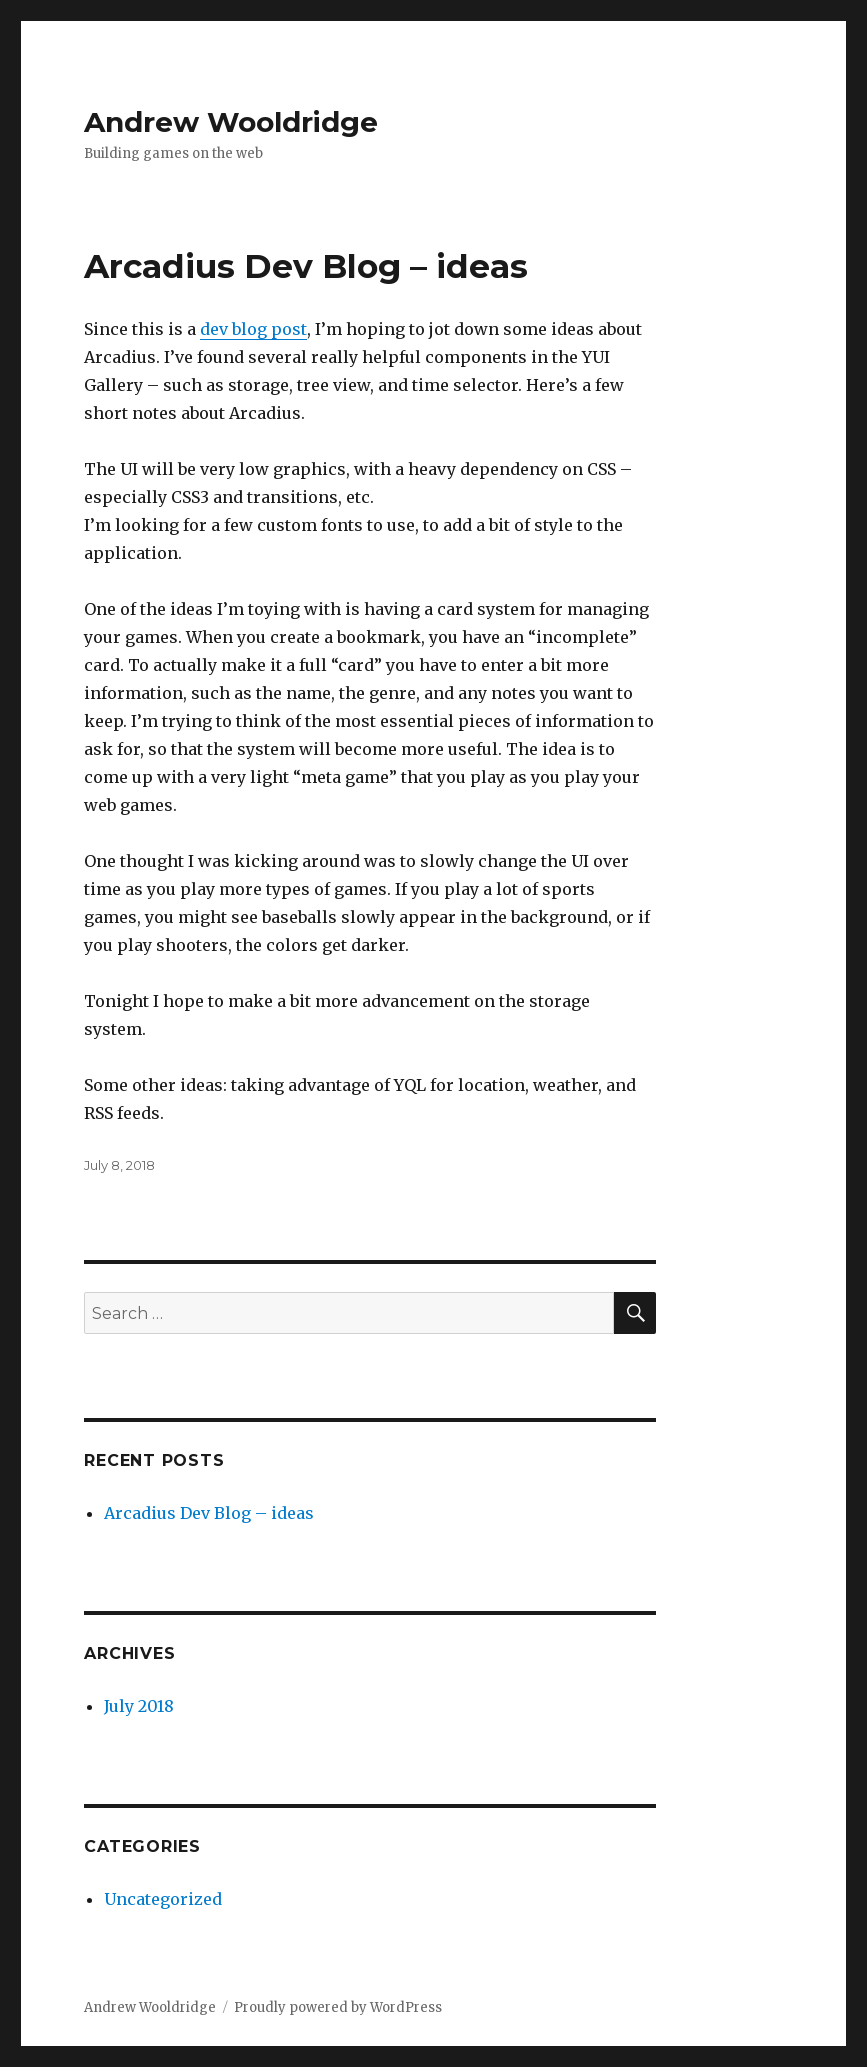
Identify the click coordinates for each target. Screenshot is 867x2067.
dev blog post (253, 329)
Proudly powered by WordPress (338, 2007)
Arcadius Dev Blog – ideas (306, 266)
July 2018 (139, 1706)
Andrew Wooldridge (231, 122)
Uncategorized (163, 1899)
